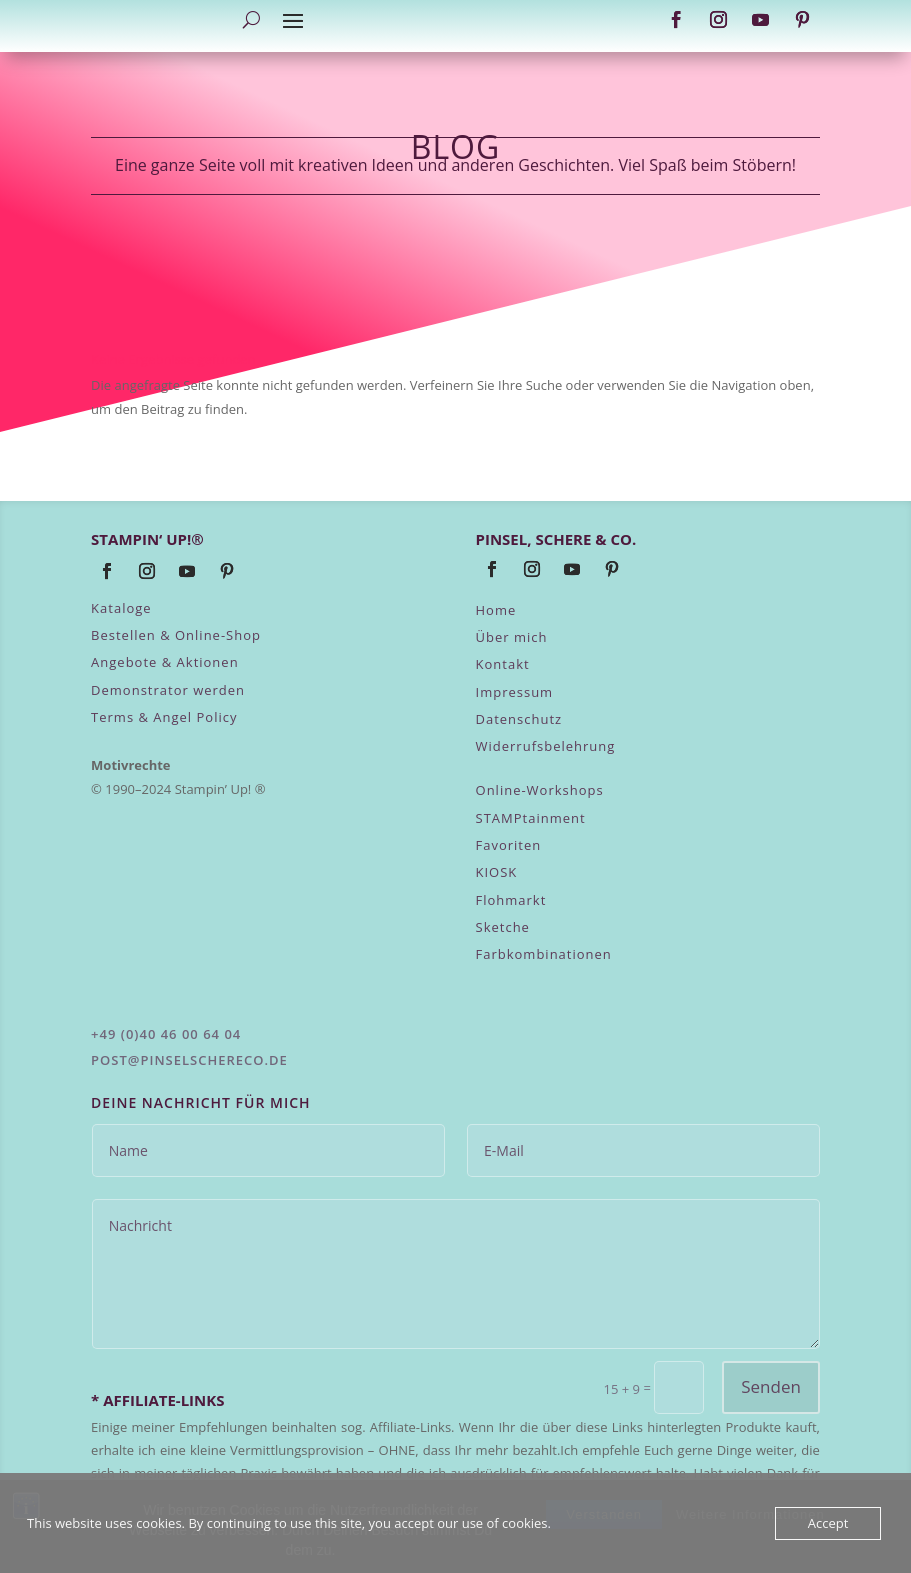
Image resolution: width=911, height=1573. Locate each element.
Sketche (503, 927)
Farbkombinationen (544, 954)
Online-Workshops (540, 790)
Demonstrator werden (168, 690)
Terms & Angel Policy (164, 717)
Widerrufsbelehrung (546, 746)
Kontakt (503, 664)
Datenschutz (519, 719)
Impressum (515, 692)
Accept (828, 1523)
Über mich (512, 637)
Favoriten (509, 845)
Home (496, 610)
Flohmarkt (511, 900)
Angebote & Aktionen (165, 662)
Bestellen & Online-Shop (176, 635)
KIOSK (497, 872)
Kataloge (121, 608)
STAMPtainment (531, 818)
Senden (771, 1386)
